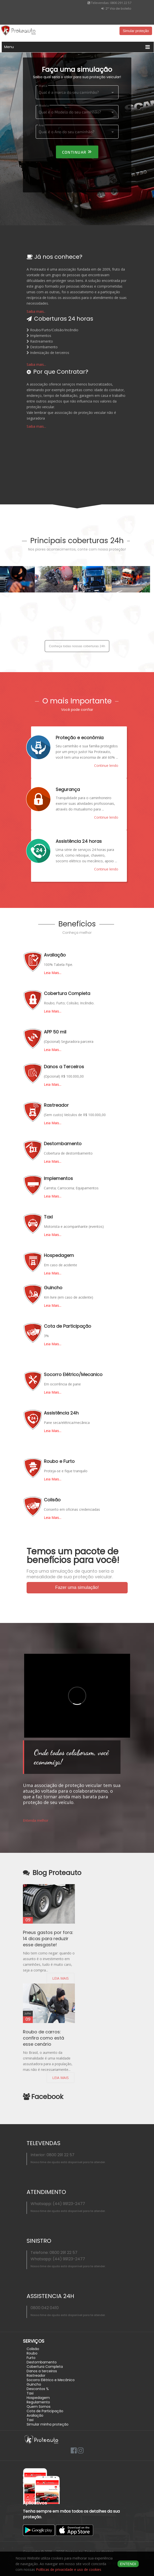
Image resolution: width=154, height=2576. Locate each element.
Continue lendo (106, 765)
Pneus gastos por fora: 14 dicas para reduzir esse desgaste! (48, 1938)
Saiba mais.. (36, 311)
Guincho (34, 2384)
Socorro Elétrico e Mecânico (51, 2379)
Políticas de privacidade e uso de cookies (68, 2569)
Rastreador (36, 2375)
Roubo (32, 2353)
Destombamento (42, 2362)
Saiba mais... (36, 364)
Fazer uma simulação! (77, 1587)
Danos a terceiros (42, 2371)
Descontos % (38, 2388)
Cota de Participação (45, 2411)
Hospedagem (38, 2397)
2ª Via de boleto (116, 8)
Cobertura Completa (45, 2366)
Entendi (128, 2564)
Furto (31, 2357)
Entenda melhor (35, 1820)
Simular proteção (136, 31)
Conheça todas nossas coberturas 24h (77, 646)
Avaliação (35, 2415)
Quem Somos (39, 2406)
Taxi (30, 2393)
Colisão (33, 2348)
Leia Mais (60, 1978)
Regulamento (38, 2402)
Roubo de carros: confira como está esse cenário (43, 2038)
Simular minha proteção (47, 2424)
